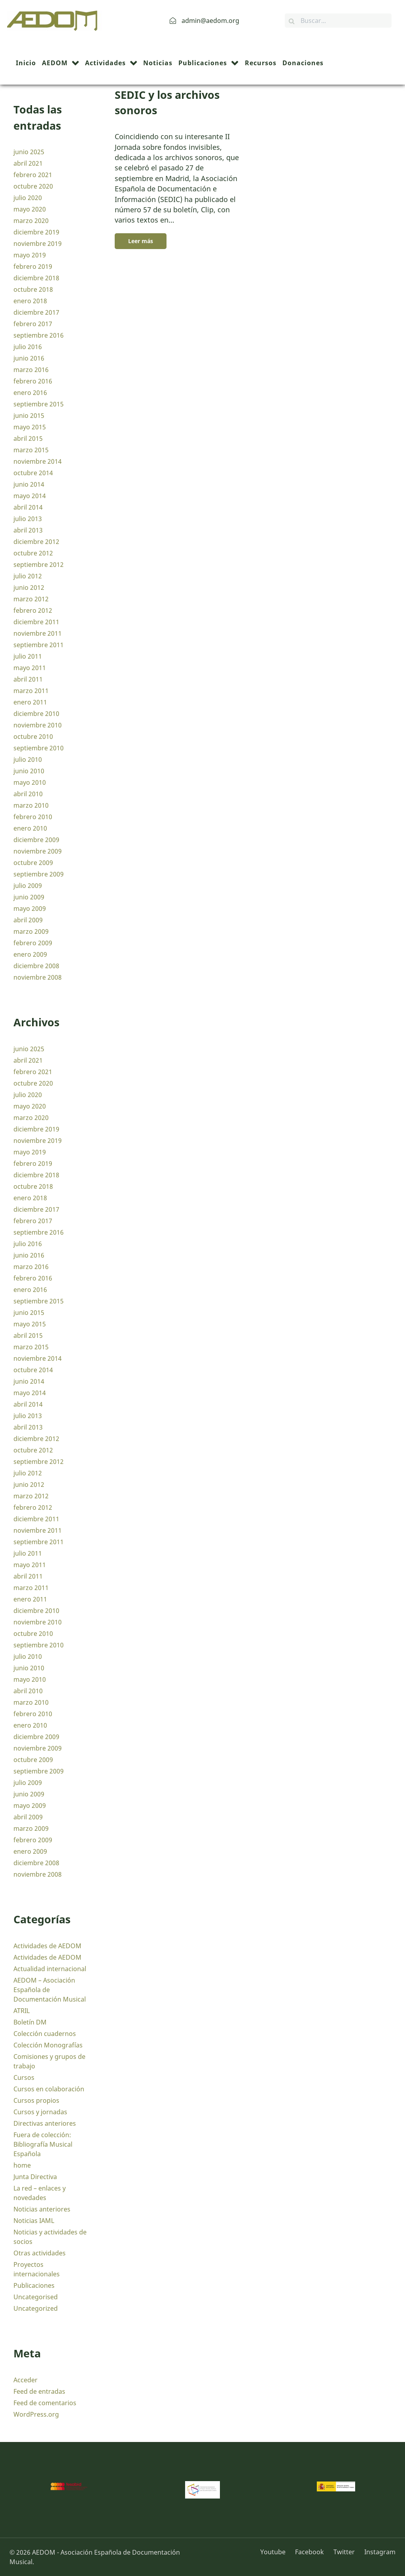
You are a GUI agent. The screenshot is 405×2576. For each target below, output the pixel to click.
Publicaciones (34, 2285)
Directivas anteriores (44, 2123)
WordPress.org (36, 2414)
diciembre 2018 (36, 278)
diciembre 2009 (36, 839)
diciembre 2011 (36, 622)
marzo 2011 (31, 690)
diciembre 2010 (36, 713)
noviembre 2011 (37, 633)
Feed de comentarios (44, 2402)
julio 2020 (27, 197)
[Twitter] (344, 2552)
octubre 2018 (33, 289)
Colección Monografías (48, 2045)
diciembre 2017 (36, 312)
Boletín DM (30, 2022)
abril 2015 (28, 438)
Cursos (23, 2077)
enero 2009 (30, 954)
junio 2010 (28, 771)
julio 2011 (27, 656)
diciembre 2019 (36, 232)
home (22, 2165)
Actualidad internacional (49, 1968)
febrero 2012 (32, 610)
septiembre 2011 (38, 644)
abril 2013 (28, 530)
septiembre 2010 (38, 748)
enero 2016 (30, 392)
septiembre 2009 (38, 874)
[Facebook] (310, 2552)
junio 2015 (28, 415)
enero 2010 (30, 828)
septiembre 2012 (38, 564)
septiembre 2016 (38, 335)
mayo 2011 (29, 667)
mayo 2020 (29, 209)
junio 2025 (28, 151)
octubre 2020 (33, 186)
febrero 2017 (32, 323)
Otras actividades (39, 2253)
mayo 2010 (29, 782)
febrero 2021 (32, 174)
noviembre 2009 (37, 851)
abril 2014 (28, 507)
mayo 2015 (29, 427)
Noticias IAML (33, 2220)
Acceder (25, 2380)
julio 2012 (27, 576)
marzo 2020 (31, 220)
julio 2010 (27, 759)
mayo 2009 (29, 908)
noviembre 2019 (37, 243)
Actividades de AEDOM (47, 1945)
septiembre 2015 (38, 404)
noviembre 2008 (37, 977)
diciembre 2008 (36, 965)
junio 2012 (28, 587)
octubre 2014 (33, 472)
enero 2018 (30, 301)
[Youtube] (275, 2552)
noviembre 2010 (37, 725)
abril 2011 (28, 679)
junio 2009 (28, 897)
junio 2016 (28, 358)
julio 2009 (27, 885)
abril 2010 (28, 793)
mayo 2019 (29, 255)
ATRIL (21, 2010)
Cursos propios (36, 2100)
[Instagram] (378, 2552)
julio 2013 (27, 518)
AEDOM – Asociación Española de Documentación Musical (49, 1990)
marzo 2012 (31, 599)
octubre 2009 (33, 862)
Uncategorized (35, 2308)
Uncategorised (35, 2297)
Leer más (140, 241)
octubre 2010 (33, 736)
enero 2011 (30, 702)
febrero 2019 (32, 266)
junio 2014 (28, 484)
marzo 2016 (31, 369)
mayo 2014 (29, 495)
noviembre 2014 (37, 461)
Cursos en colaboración (48, 2089)
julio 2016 (27, 346)
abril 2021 (28, 163)
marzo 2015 (31, 450)
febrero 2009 (32, 943)
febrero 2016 (32, 381)
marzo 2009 (31, 931)
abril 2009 (28, 920)
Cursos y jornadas (40, 2112)
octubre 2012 (33, 553)
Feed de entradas (39, 2391)
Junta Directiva (35, 2176)
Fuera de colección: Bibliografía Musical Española (42, 2144)
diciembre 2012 (36, 541)
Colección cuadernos (44, 2033)
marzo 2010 (31, 805)
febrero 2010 (32, 816)
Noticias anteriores (41, 2209)
